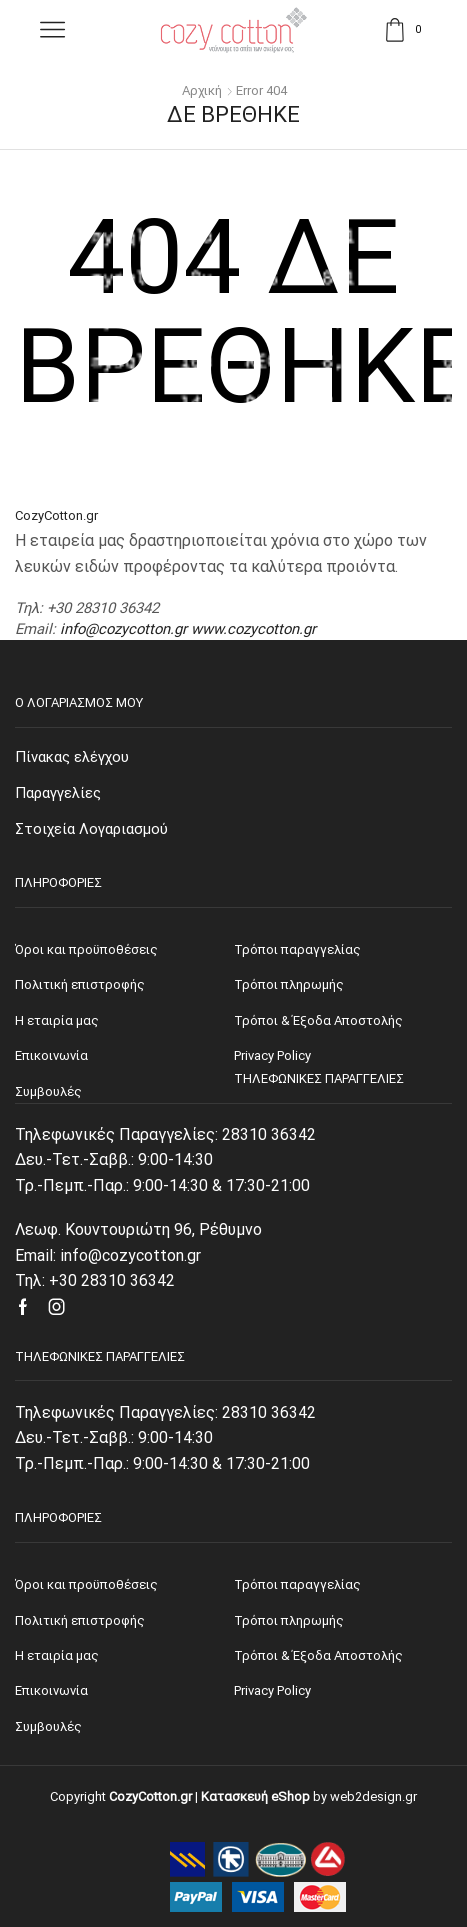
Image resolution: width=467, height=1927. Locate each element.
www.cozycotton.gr (253, 629)
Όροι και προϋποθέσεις (86, 1584)
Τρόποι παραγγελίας (297, 1584)
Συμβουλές (48, 1726)
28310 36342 (269, 1134)
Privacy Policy (272, 1690)
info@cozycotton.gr (123, 629)
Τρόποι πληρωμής (289, 1620)
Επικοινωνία (51, 1690)
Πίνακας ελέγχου (72, 757)
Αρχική (202, 90)
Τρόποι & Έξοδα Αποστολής (318, 1655)
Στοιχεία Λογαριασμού (91, 829)
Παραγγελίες (58, 793)
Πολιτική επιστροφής (80, 1620)
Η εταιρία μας (57, 1655)
